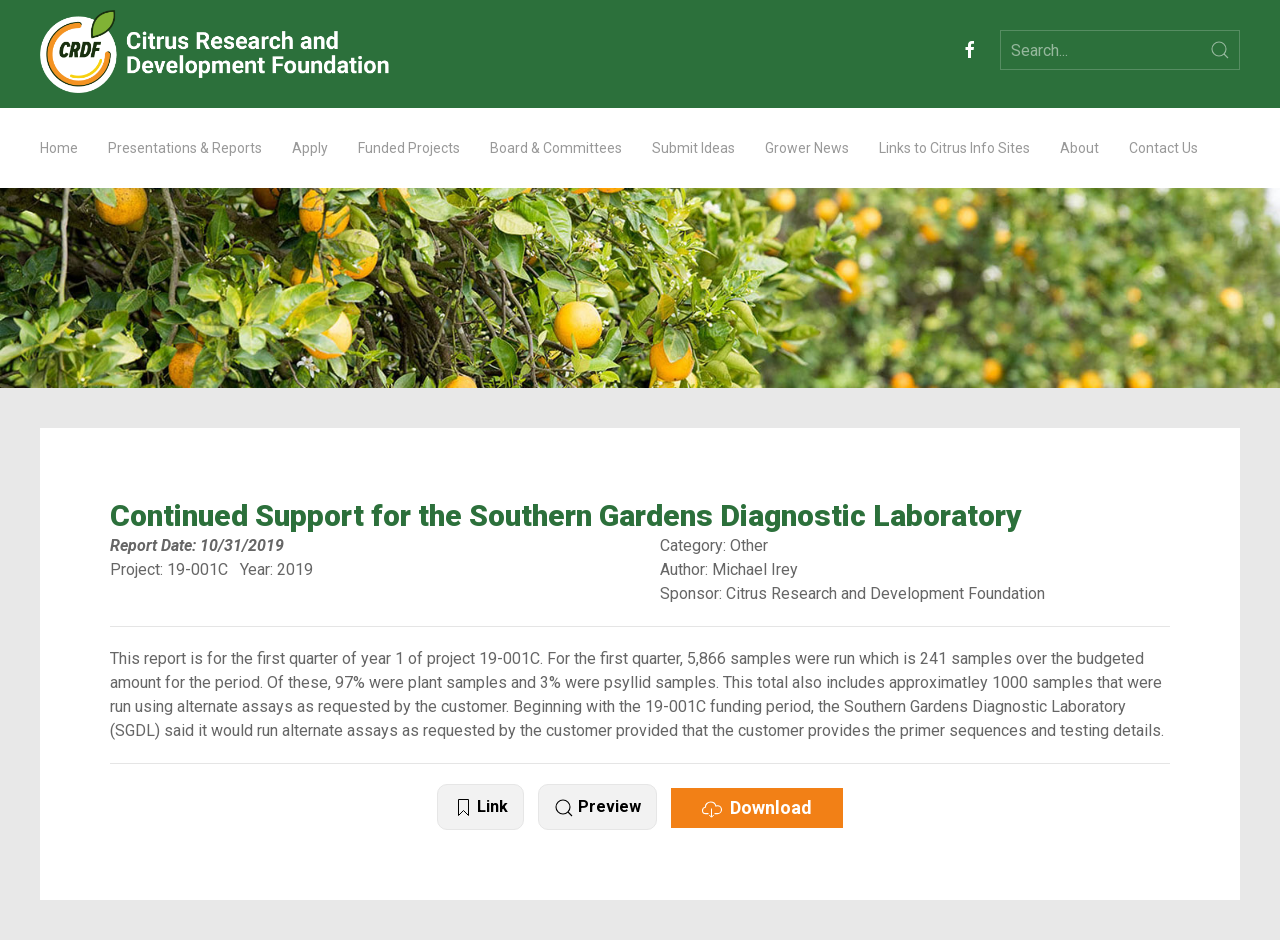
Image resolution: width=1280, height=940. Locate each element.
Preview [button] (597, 807)
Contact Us (1163, 148)
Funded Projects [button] (409, 148)
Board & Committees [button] (556, 148)
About (1079, 148)
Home (59, 148)
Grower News (807, 148)
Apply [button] (310, 148)
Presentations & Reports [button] (185, 148)
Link (480, 807)
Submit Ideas (693, 148)
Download (757, 808)
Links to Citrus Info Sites (954, 148)
